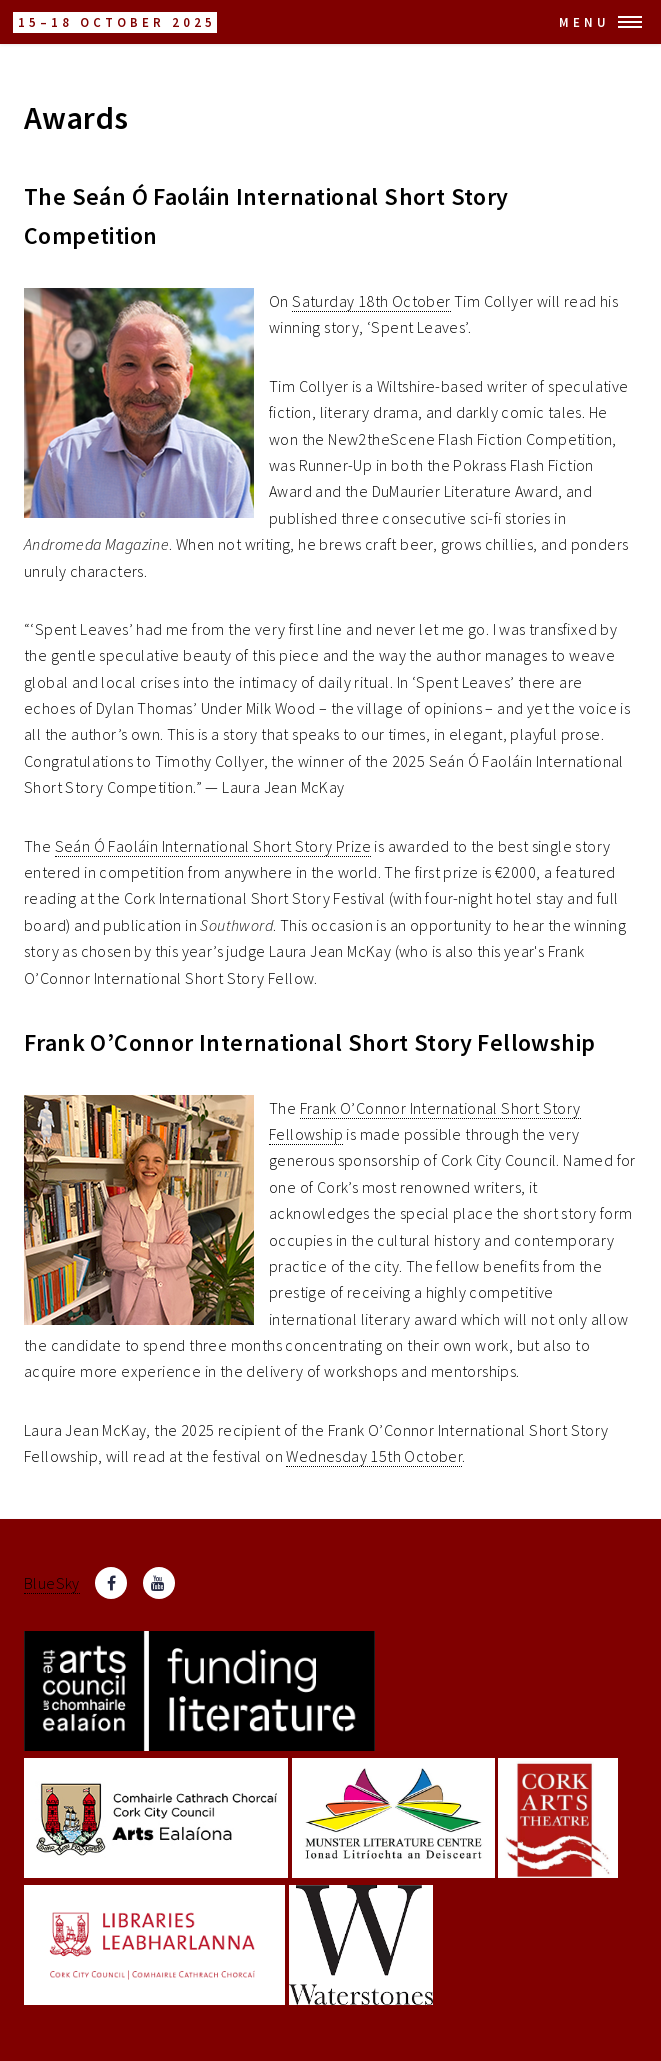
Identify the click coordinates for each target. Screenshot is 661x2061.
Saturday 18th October (371, 301)
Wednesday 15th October (374, 1456)
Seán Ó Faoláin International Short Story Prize (213, 846)
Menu (584, 22)
